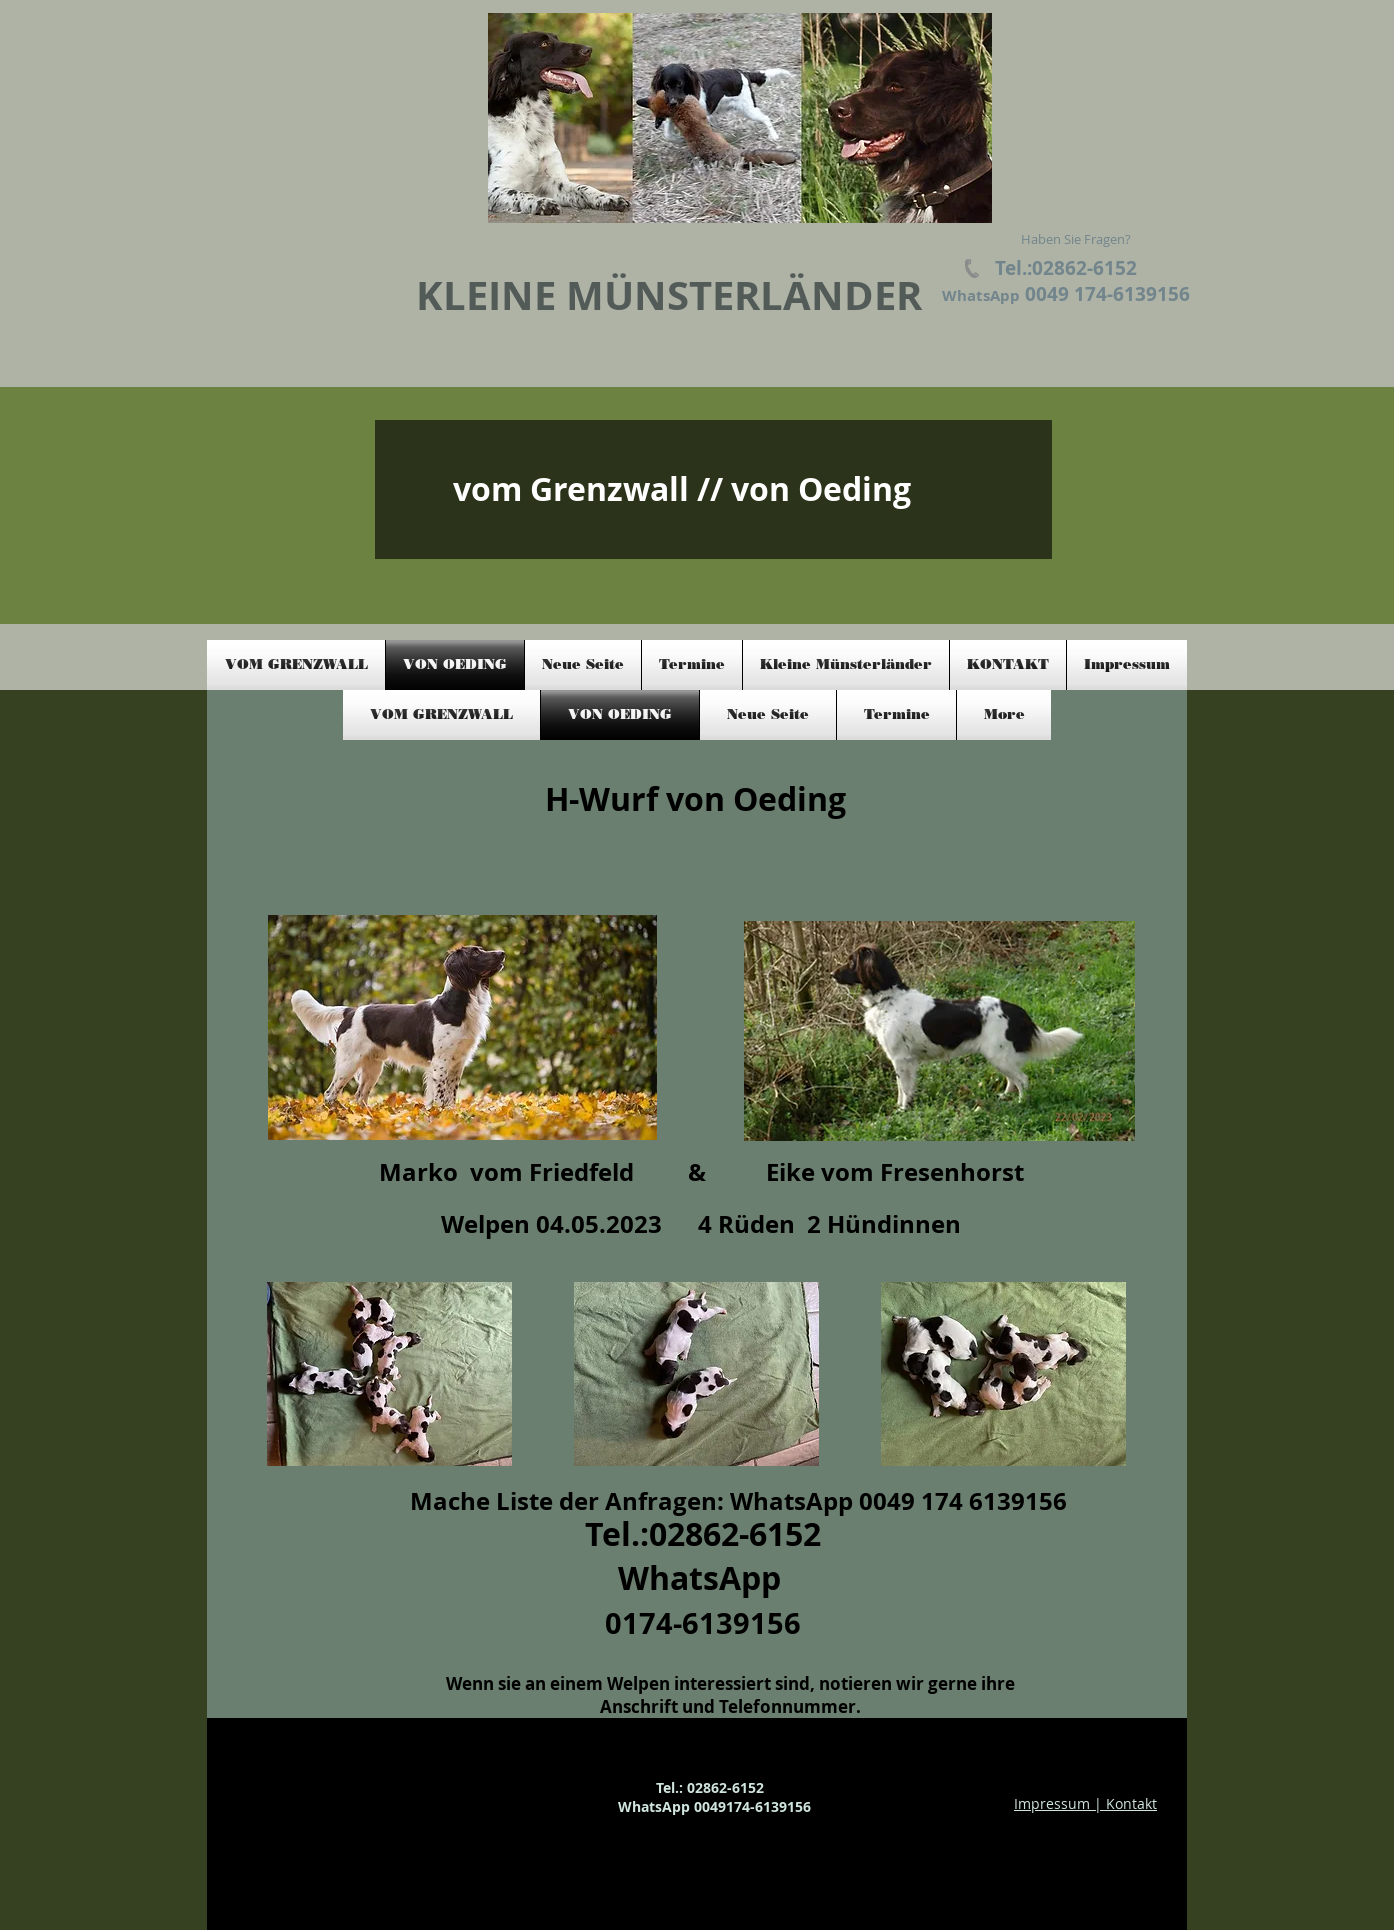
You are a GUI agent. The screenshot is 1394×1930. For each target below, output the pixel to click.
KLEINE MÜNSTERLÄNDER (669, 295)
